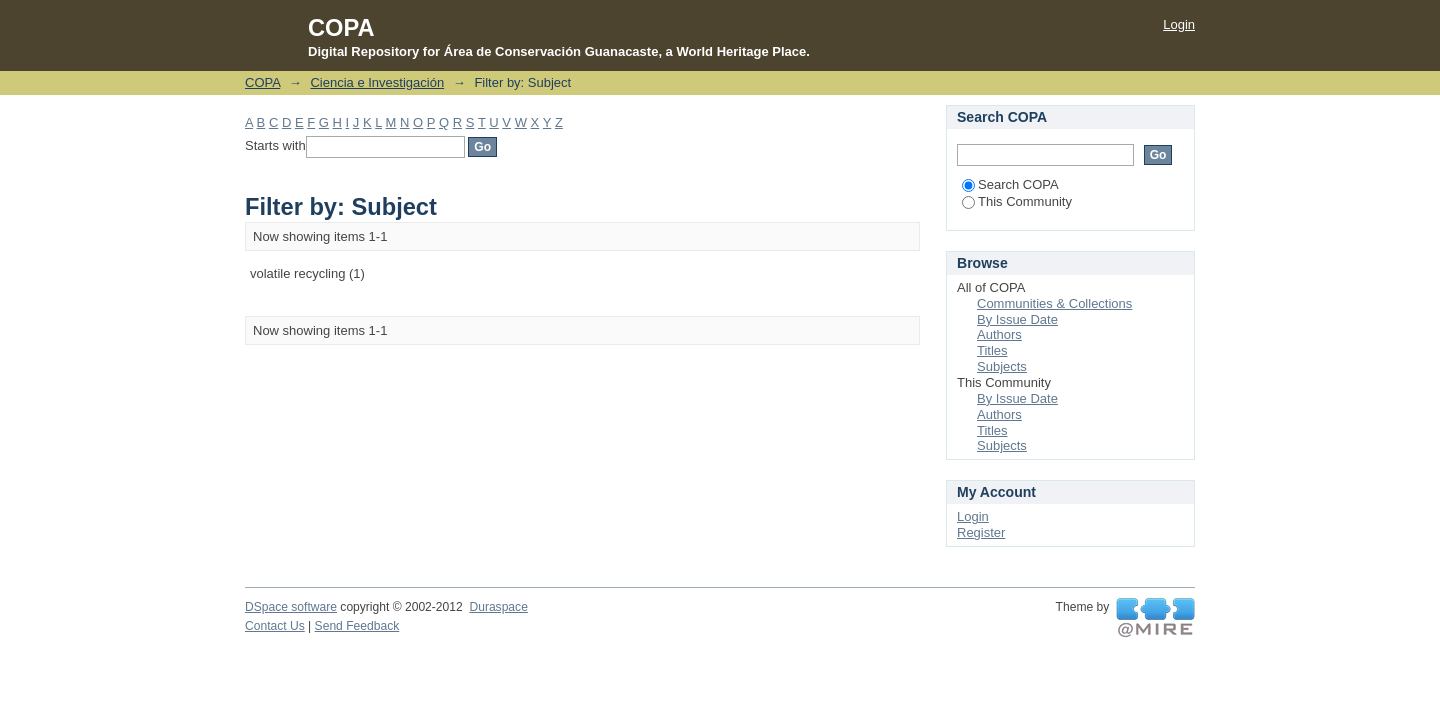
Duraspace (498, 607)
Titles (992, 350)
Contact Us (275, 626)
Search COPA (1010, 184)
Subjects (1002, 366)
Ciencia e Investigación (377, 82)
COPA (262, 82)
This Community (1017, 201)
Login (1179, 24)
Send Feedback (357, 626)
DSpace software (291, 607)
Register (981, 532)
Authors (999, 334)
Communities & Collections (1054, 303)
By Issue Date (1017, 319)
